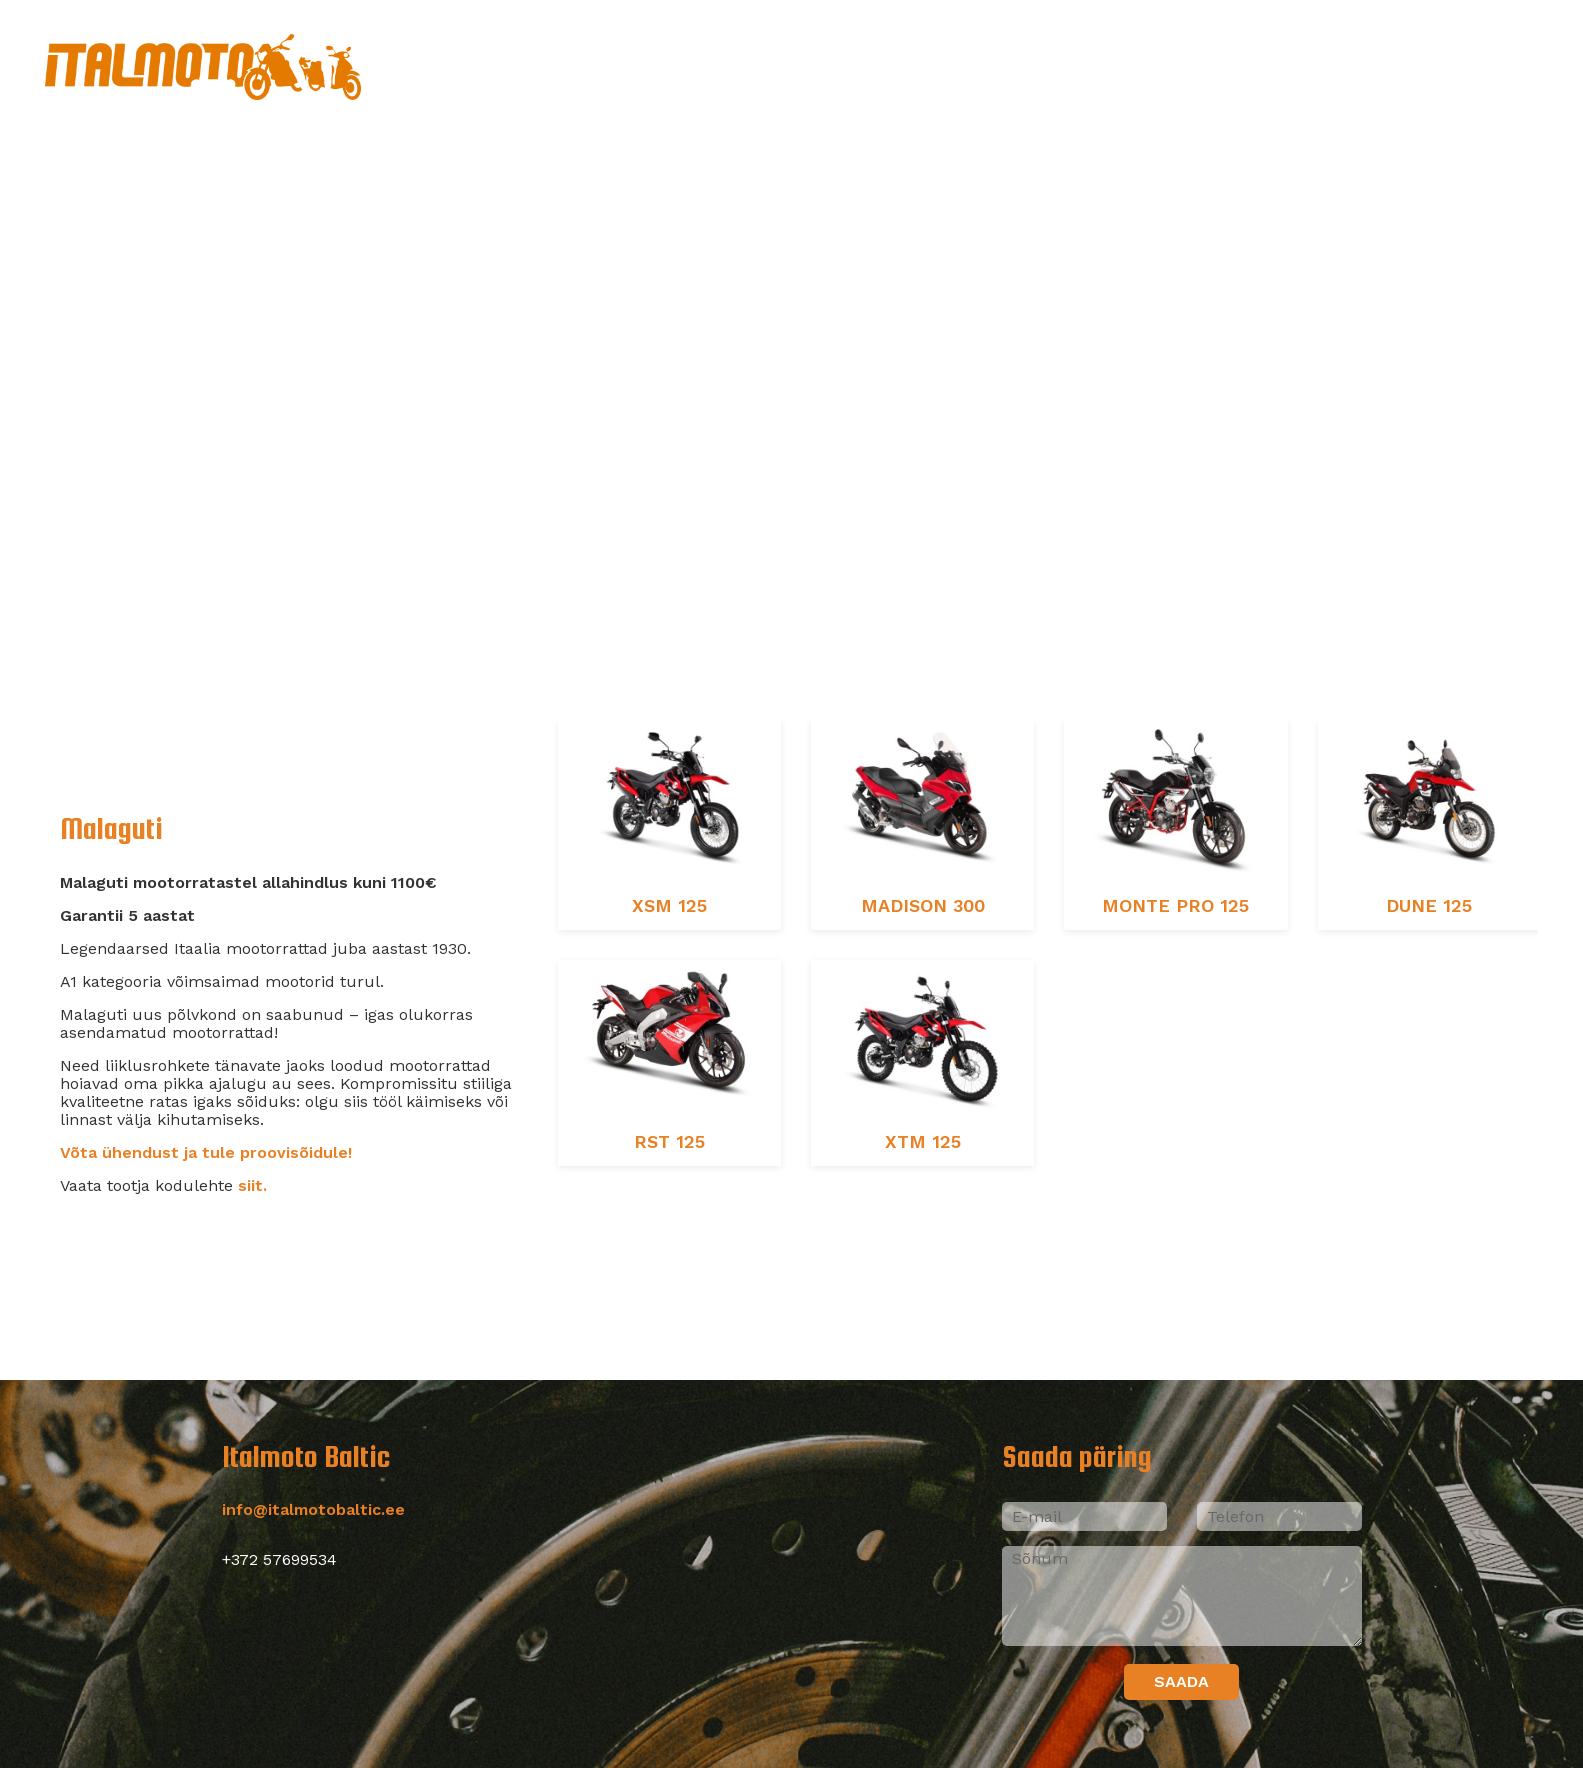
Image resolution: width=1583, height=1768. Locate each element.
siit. (252, 1185)
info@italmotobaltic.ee (313, 1509)
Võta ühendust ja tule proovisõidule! (206, 1152)
